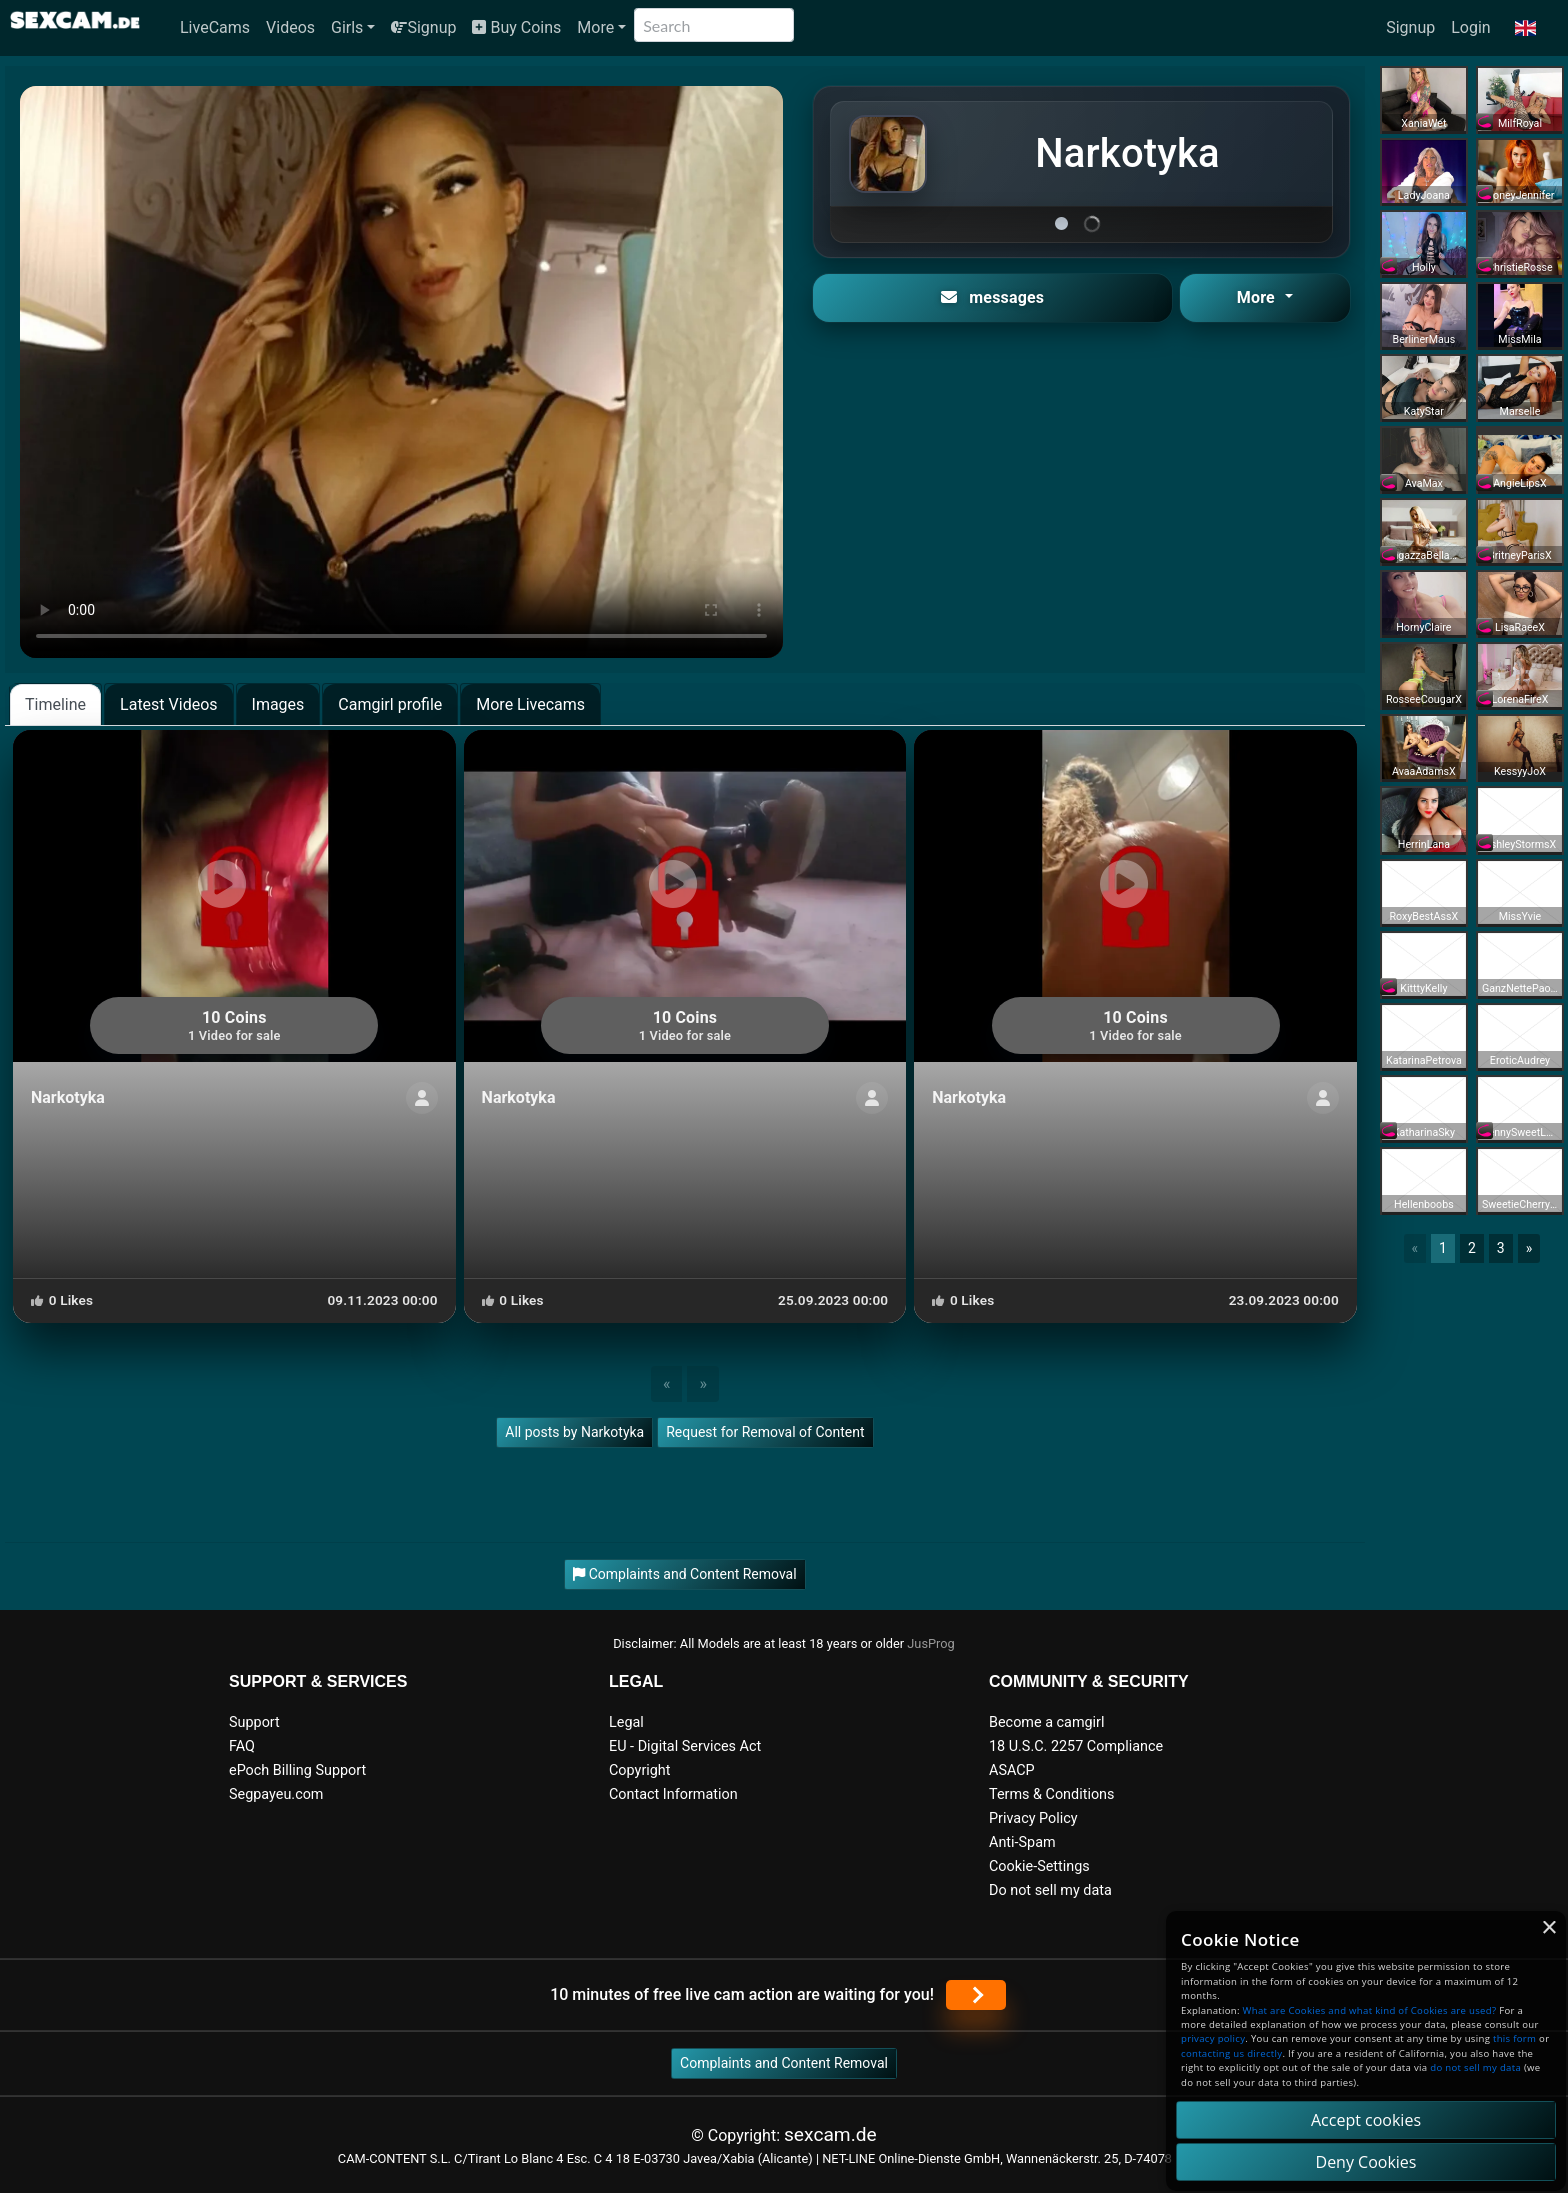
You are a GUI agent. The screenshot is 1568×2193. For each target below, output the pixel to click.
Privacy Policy (1033, 1818)
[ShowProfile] (422, 1098)
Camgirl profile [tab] (390, 704)
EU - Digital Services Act (685, 1746)
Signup (423, 27)
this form (1514, 2038)
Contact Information (673, 1794)
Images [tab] (278, 704)
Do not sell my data (1050, 1890)
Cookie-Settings (1039, 1866)
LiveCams (215, 27)
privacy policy (1213, 2038)
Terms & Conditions (1051, 1794)
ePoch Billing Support (297, 1770)
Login (1470, 27)
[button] (1525, 28)
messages (992, 297)
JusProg (931, 1643)
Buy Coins (516, 27)
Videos (290, 27)
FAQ (242, 1746)
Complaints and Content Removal (784, 2063)
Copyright (639, 1770)
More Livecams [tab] (530, 704)
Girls (347, 27)
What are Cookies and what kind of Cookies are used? (1370, 2010)
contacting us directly (1231, 2053)
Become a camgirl (1047, 1722)
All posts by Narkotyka (574, 1432)
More (595, 27)
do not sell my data (1475, 2067)
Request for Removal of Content (765, 1432)
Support (254, 1722)
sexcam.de (830, 2134)
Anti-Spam (1022, 1842)
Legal (626, 1722)
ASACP (1012, 1770)
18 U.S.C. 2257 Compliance (1076, 1746)
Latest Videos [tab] (168, 704)
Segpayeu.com (276, 1794)
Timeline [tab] (55, 704)
